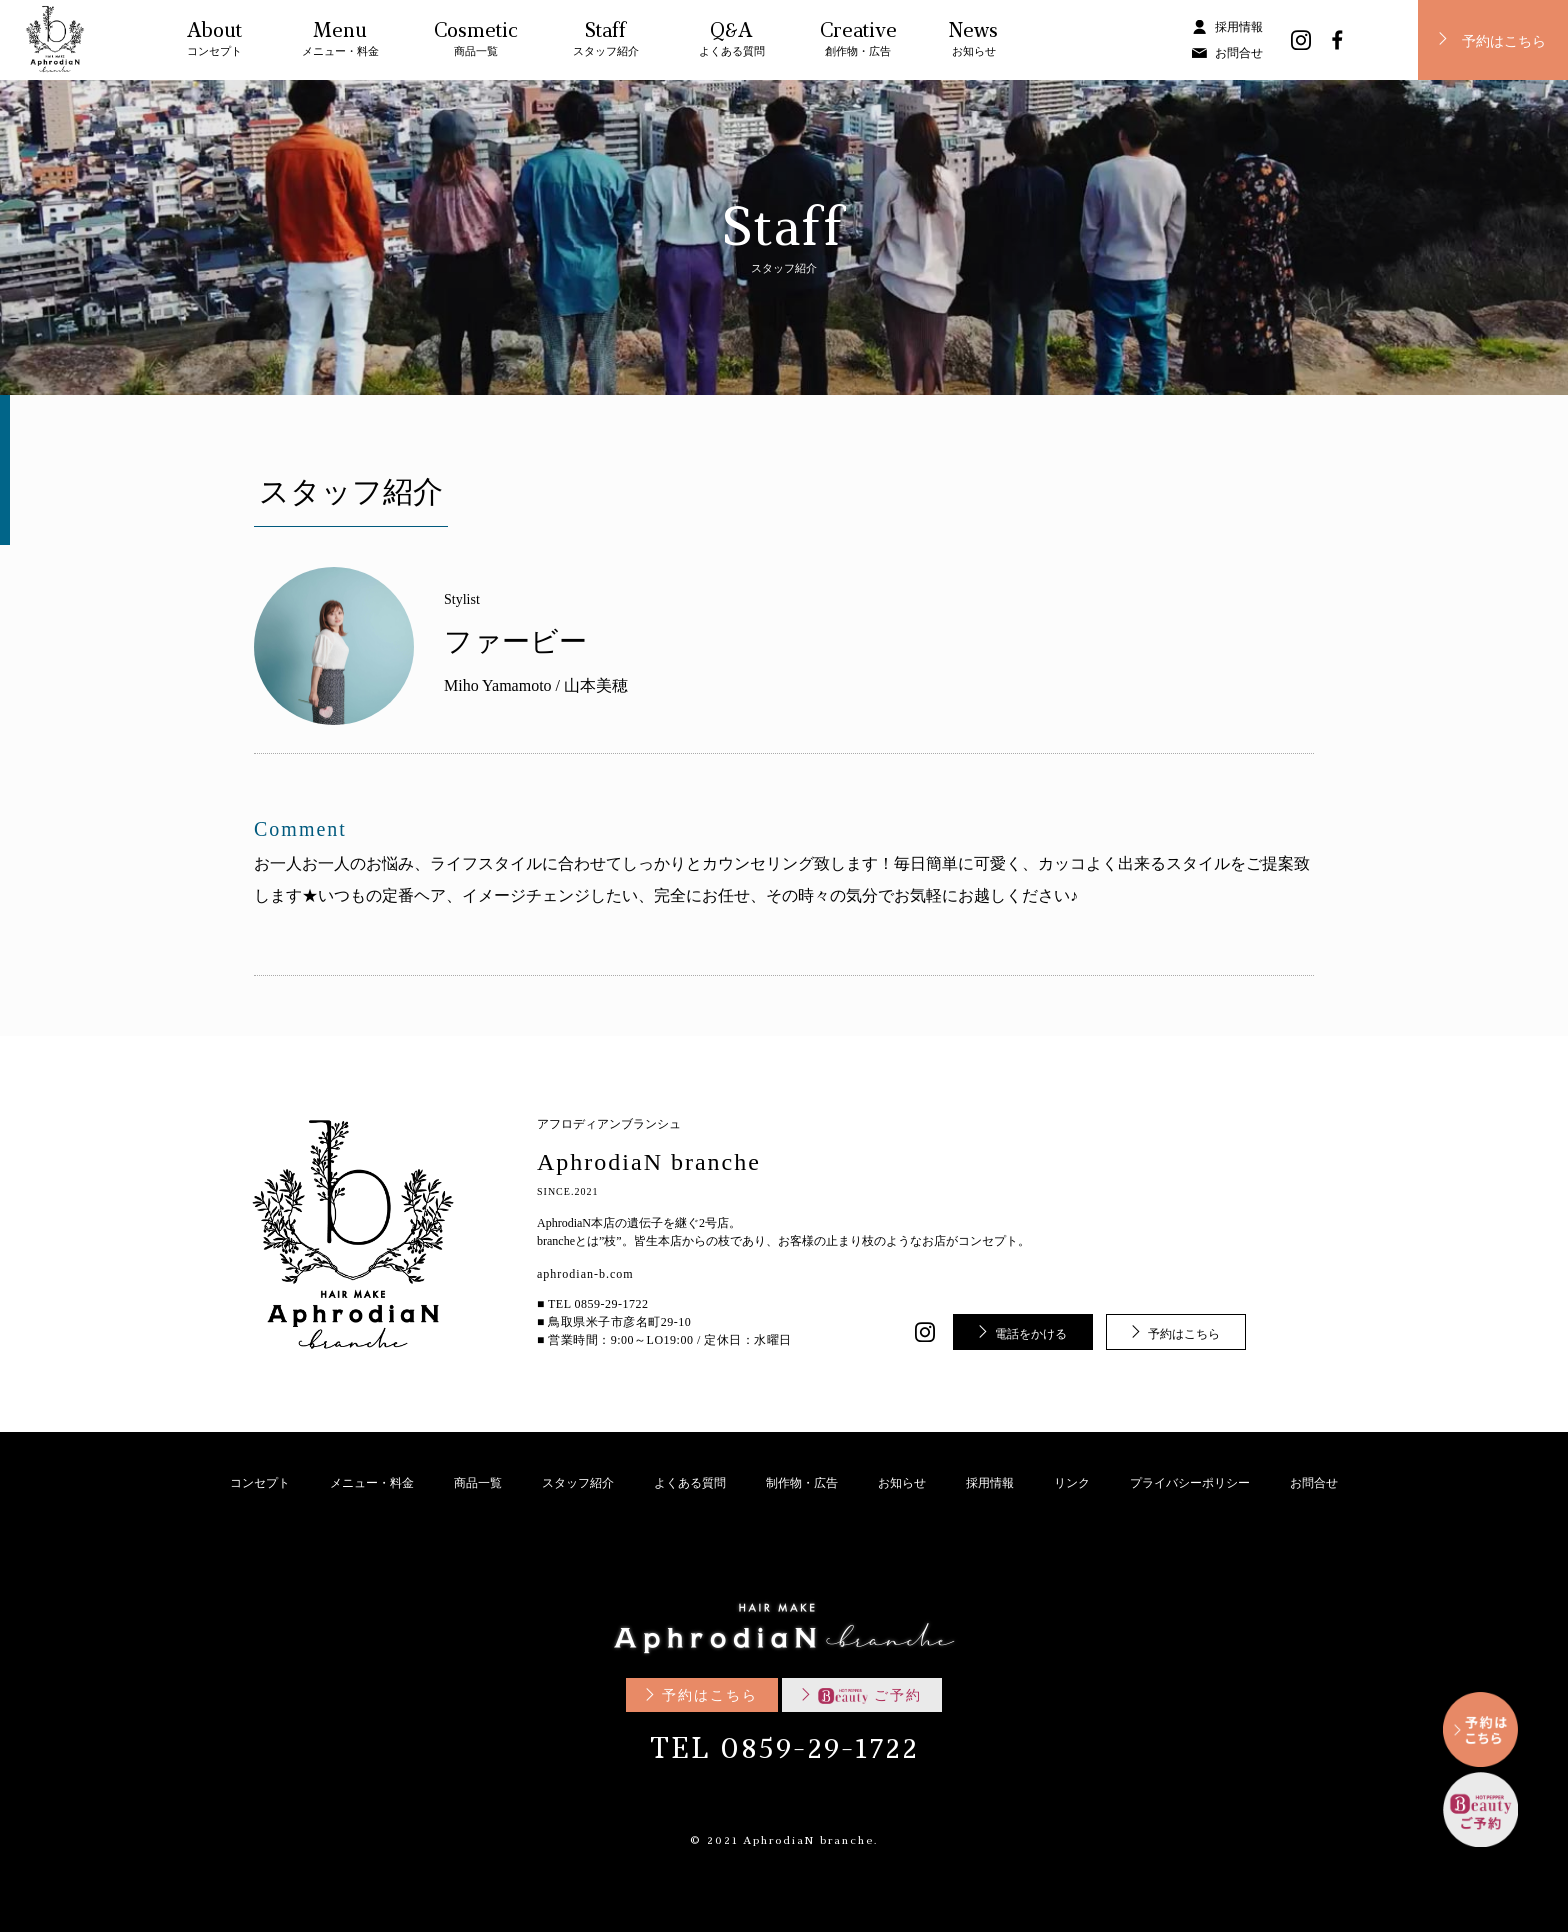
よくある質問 (690, 1483)
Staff (606, 42)
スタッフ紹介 (578, 1483)
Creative (858, 42)
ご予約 (870, 1695)
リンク (1072, 1483)
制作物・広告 (802, 1483)
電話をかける (1031, 1334)
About (214, 42)
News (974, 42)
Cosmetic (476, 42)
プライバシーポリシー (1190, 1483)
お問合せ (1239, 53)
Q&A (732, 42)
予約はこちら (1504, 42)
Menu (340, 42)
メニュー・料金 (372, 1483)
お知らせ (902, 1483)
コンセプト (260, 1483)
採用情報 (1239, 27)
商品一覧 (478, 1483)
